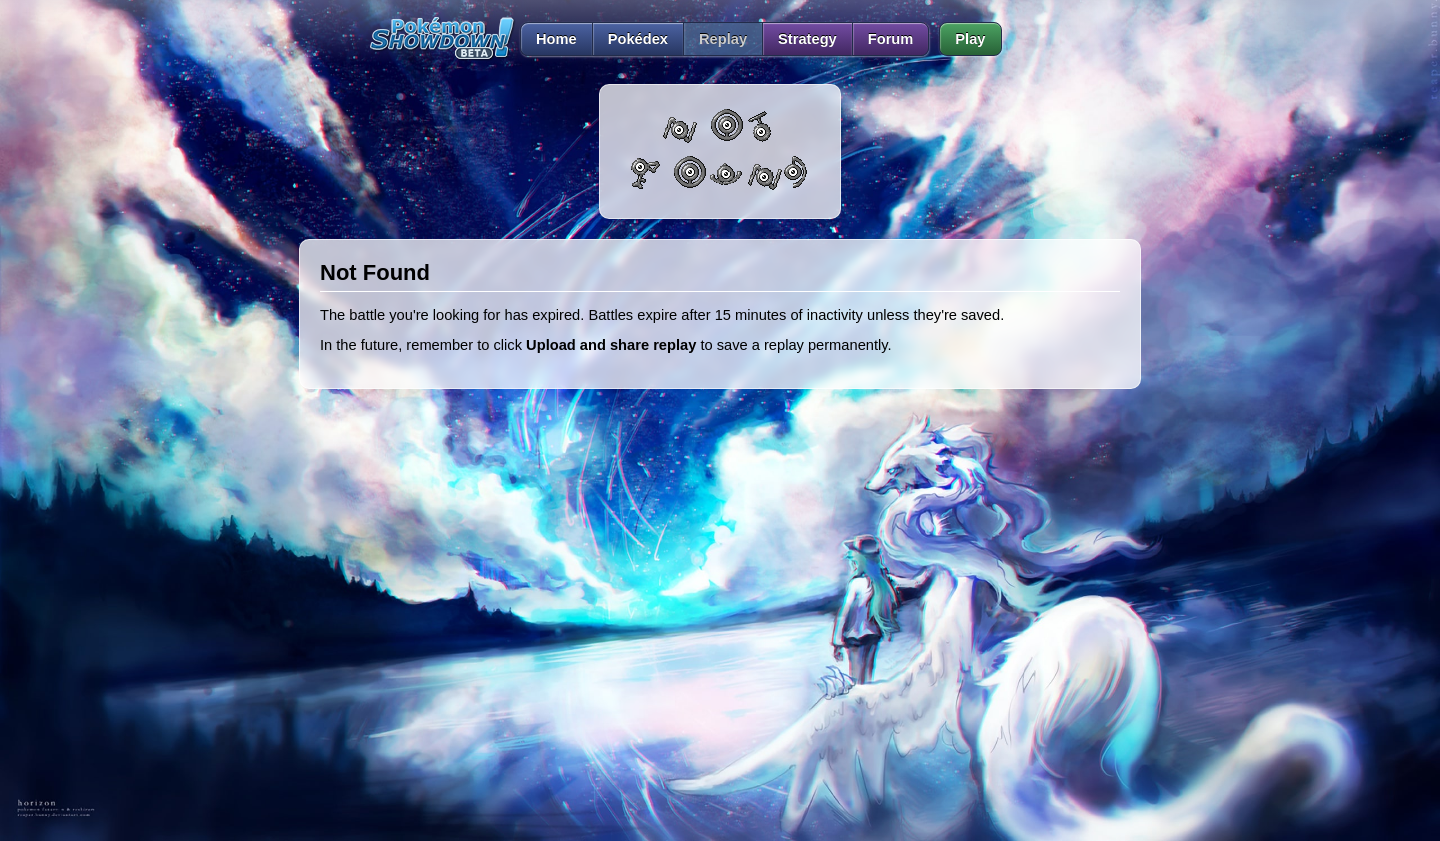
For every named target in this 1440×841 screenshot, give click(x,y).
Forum (891, 39)
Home (548, 39)
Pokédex (638, 39)
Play (970, 39)
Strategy (807, 39)
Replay (723, 39)
